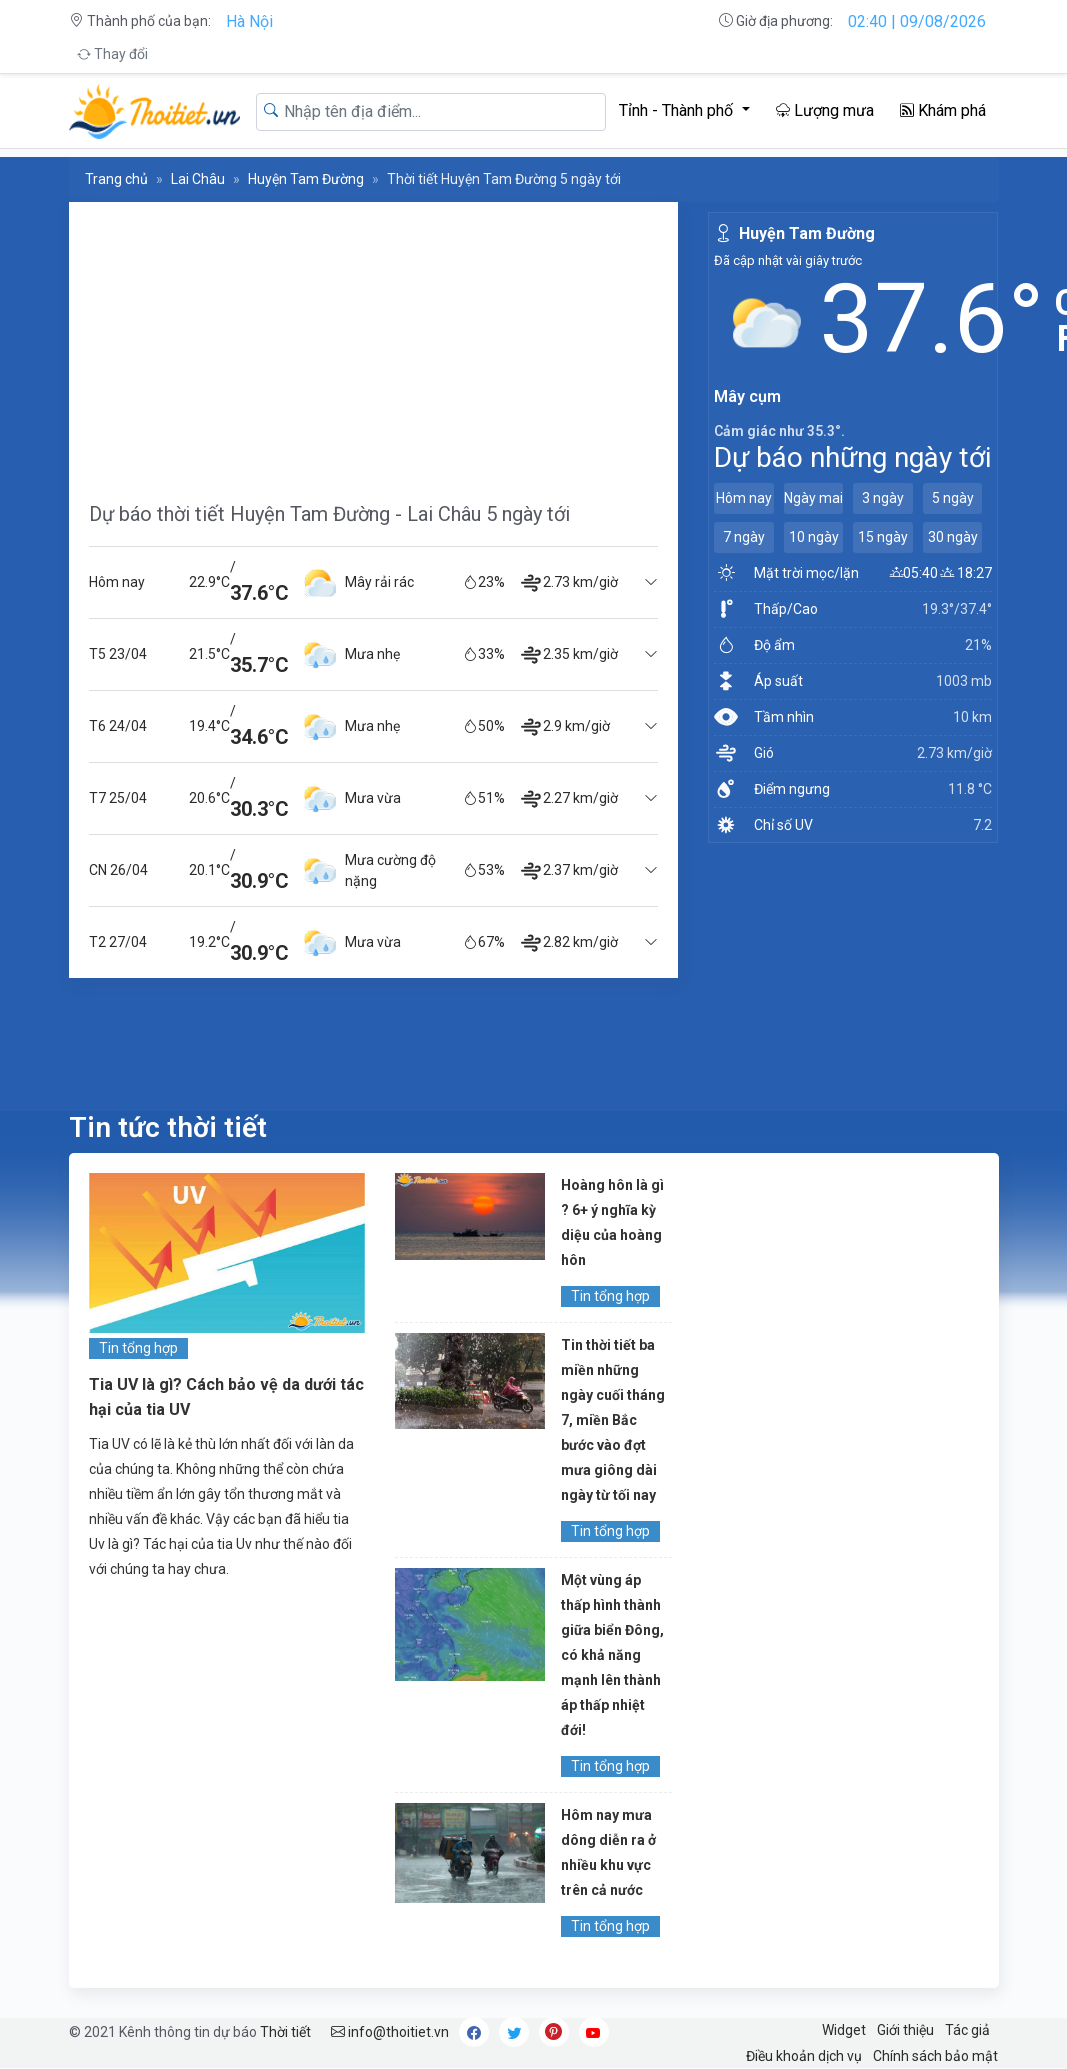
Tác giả (967, 2030)
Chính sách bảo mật (935, 2056)
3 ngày (883, 498)
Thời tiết (285, 2032)
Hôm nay (744, 498)
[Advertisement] (374, 342)
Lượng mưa (825, 110)
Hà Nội (249, 21)
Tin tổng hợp (138, 1348)
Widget (844, 2030)
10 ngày (814, 537)
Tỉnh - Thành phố (678, 110)
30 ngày (953, 537)
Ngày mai (813, 498)
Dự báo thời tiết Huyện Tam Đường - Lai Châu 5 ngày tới (329, 514)
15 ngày (883, 537)
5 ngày (953, 498)
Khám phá (943, 110)
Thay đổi (112, 54)
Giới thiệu (905, 2030)
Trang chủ (116, 179)
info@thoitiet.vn (390, 2032)
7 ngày (744, 537)
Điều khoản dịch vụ (804, 2056)
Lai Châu (198, 179)
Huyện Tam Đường (306, 179)
